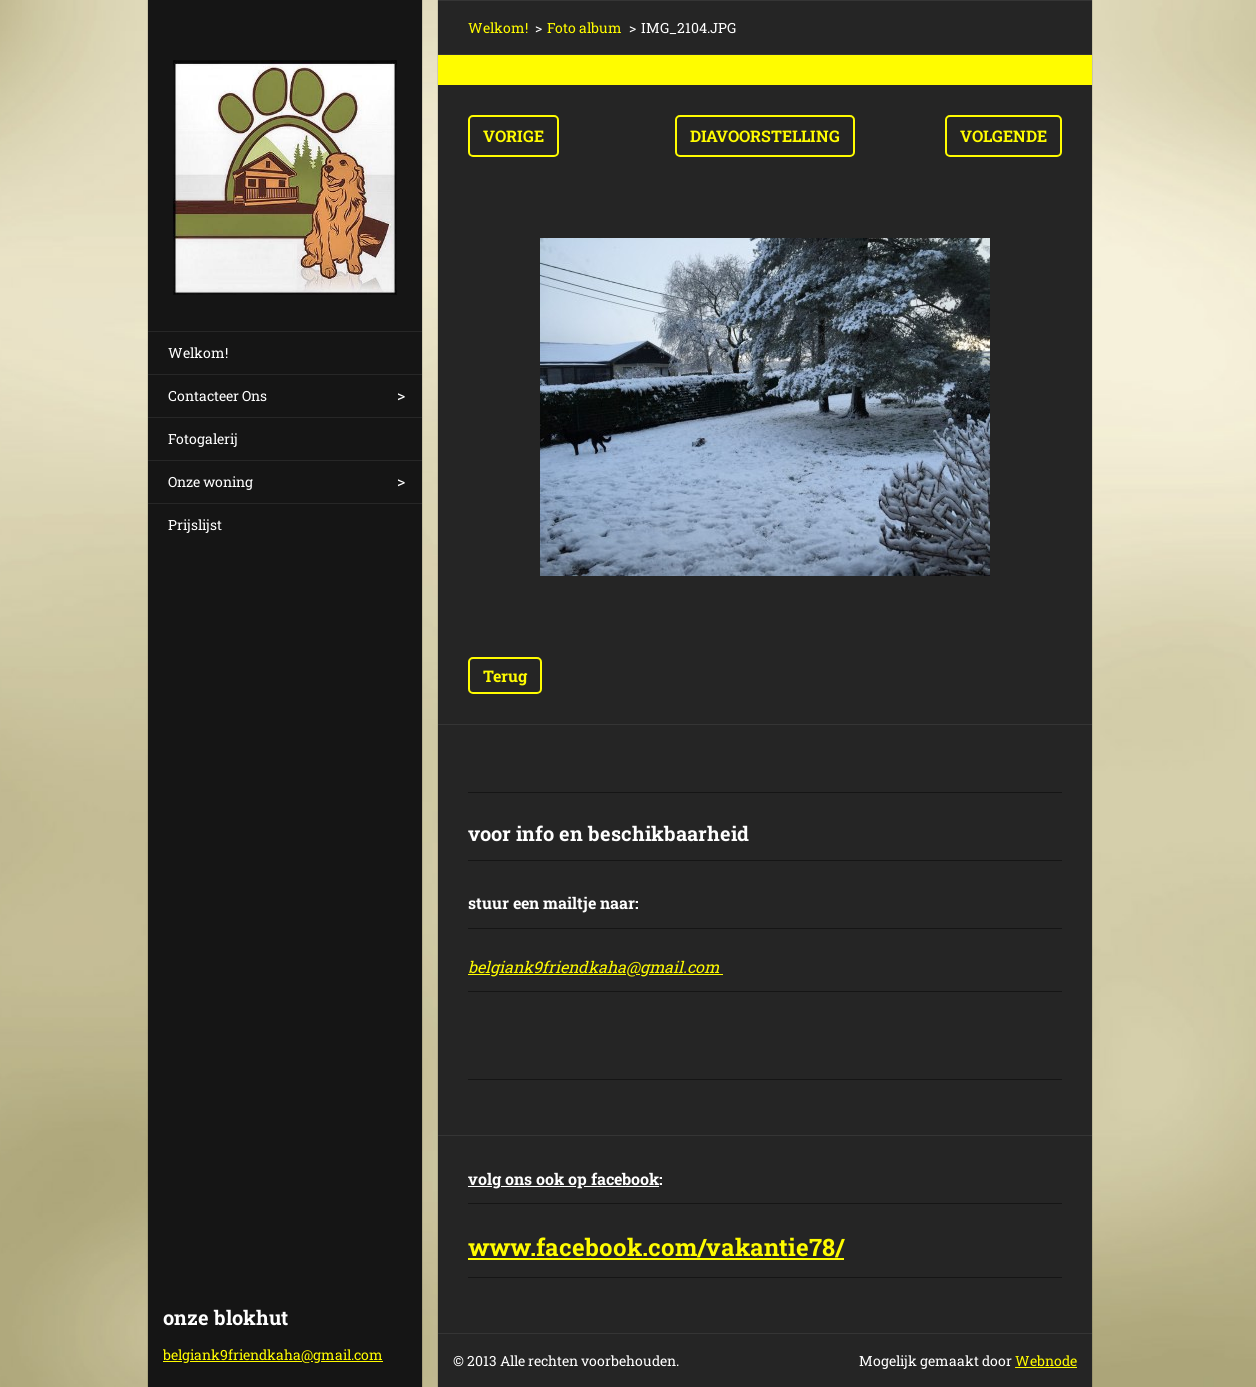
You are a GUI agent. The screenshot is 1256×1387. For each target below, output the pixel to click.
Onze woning (210, 481)
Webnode (1046, 1360)
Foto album (584, 27)
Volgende (1003, 135)
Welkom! (198, 352)
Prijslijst (195, 524)
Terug (505, 675)
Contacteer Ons (217, 395)
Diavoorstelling (765, 135)
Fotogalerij (203, 438)
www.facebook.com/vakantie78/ (656, 1247)
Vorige (513, 135)
